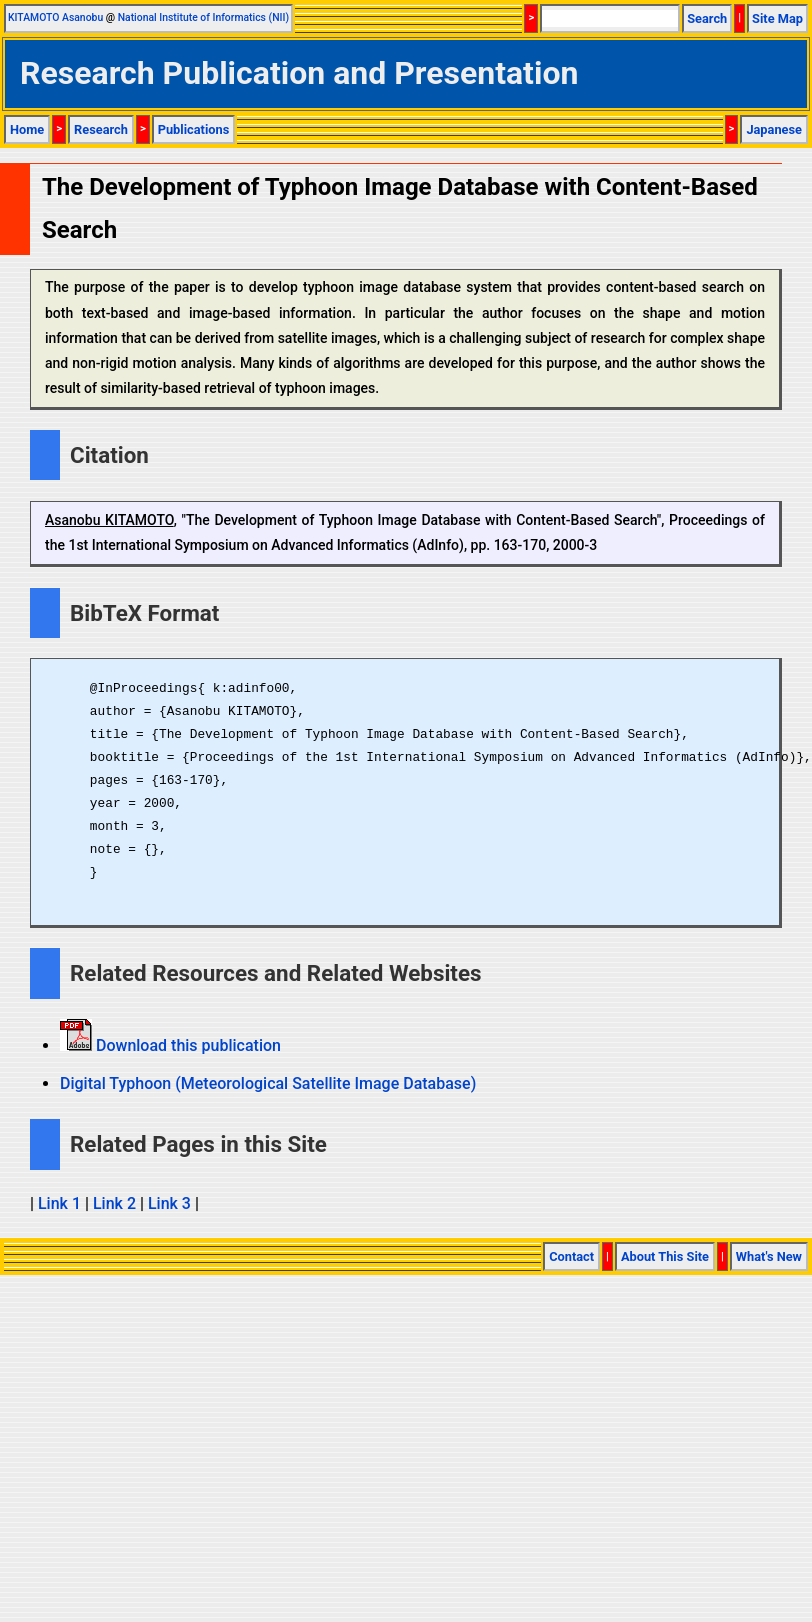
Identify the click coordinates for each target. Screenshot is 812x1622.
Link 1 (59, 1203)
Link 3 (169, 1203)
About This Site (665, 1256)
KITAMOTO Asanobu (55, 17)
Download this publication (186, 1045)
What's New (769, 1256)
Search (707, 18)
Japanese (774, 129)
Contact (571, 1256)
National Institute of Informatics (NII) (203, 17)
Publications (194, 129)
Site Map (777, 18)
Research (101, 129)
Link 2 (114, 1203)
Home (27, 129)
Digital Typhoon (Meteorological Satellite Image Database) (268, 1083)
